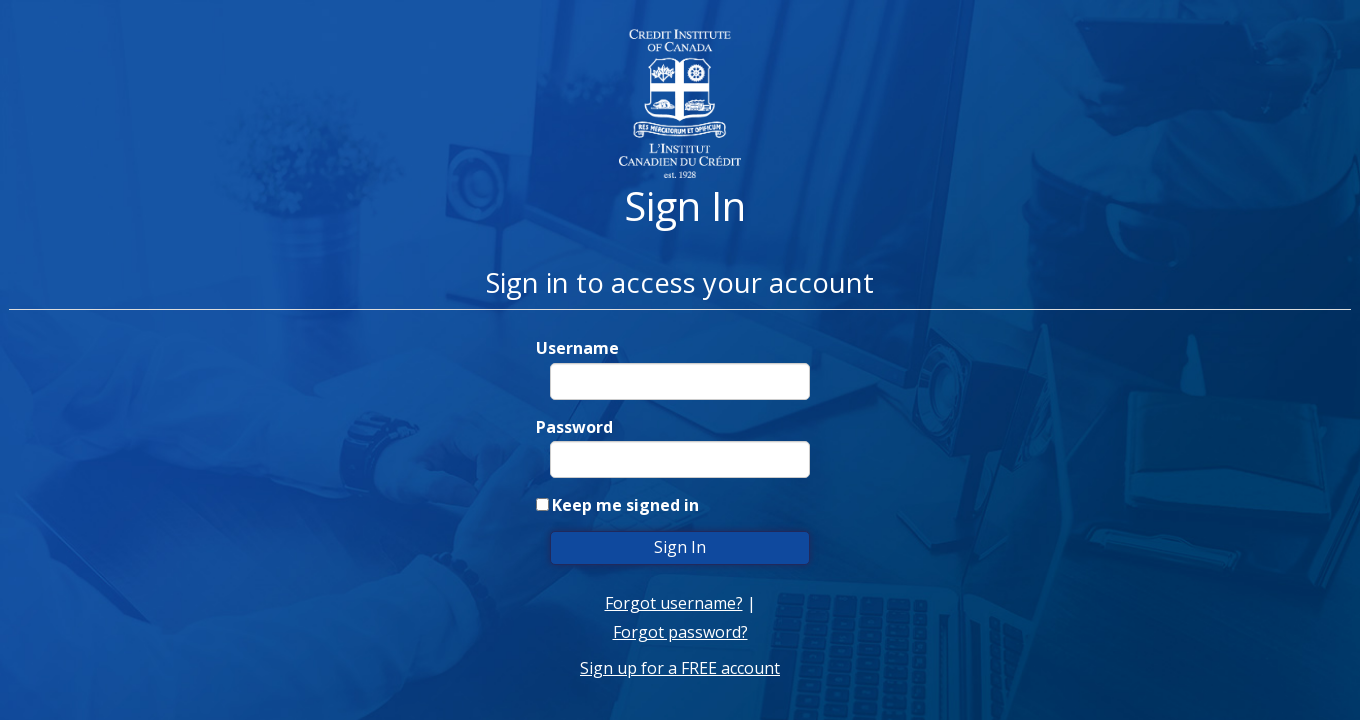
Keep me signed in (625, 505)
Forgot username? (674, 603)
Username (577, 348)
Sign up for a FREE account (680, 668)
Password (574, 427)
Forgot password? (680, 632)
